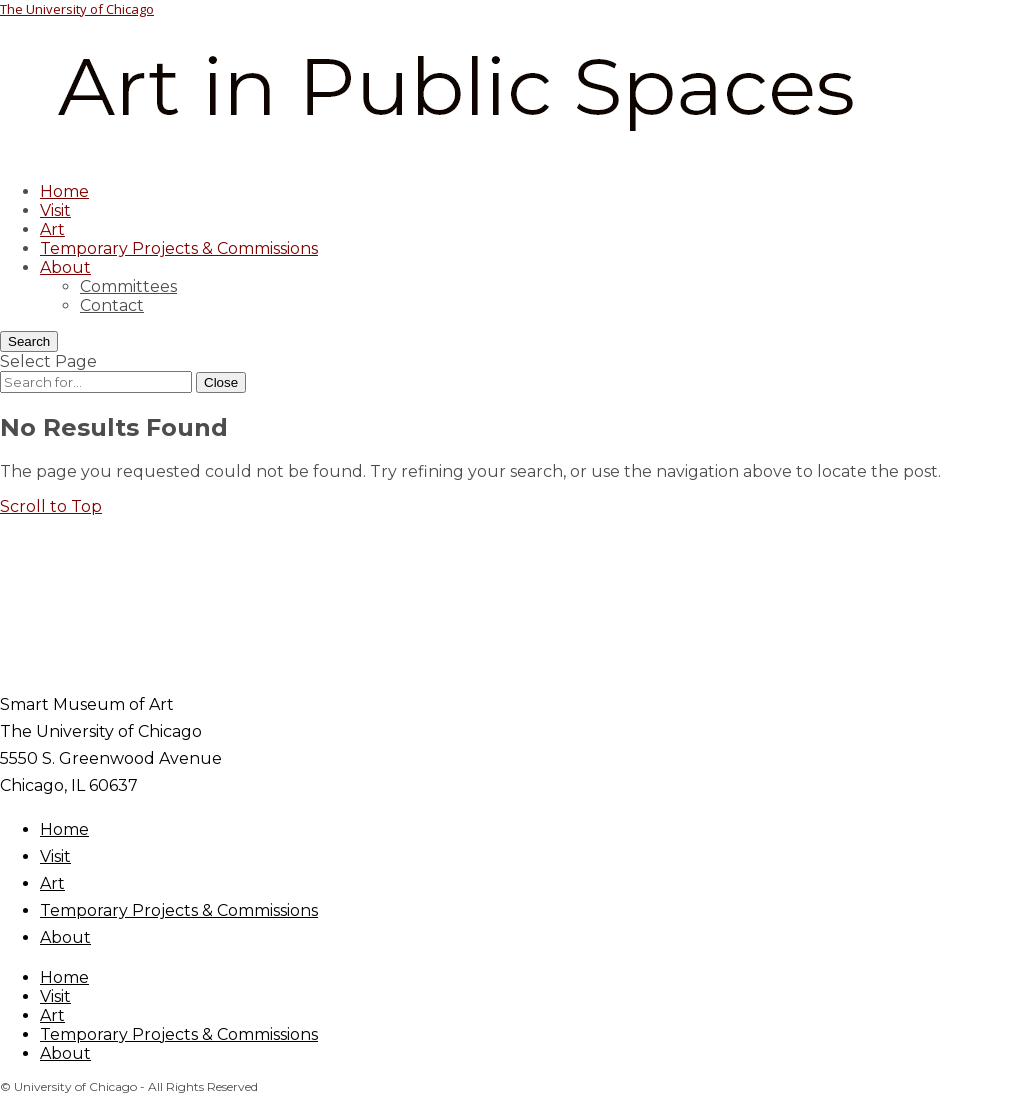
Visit (55, 210)
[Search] (29, 341)
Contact (112, 305)
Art (52, 229)
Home (64, 191)
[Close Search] (221, 382)
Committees (128, 286)
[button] (51, 506)
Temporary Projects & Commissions (179, 248)
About (65, 267)
